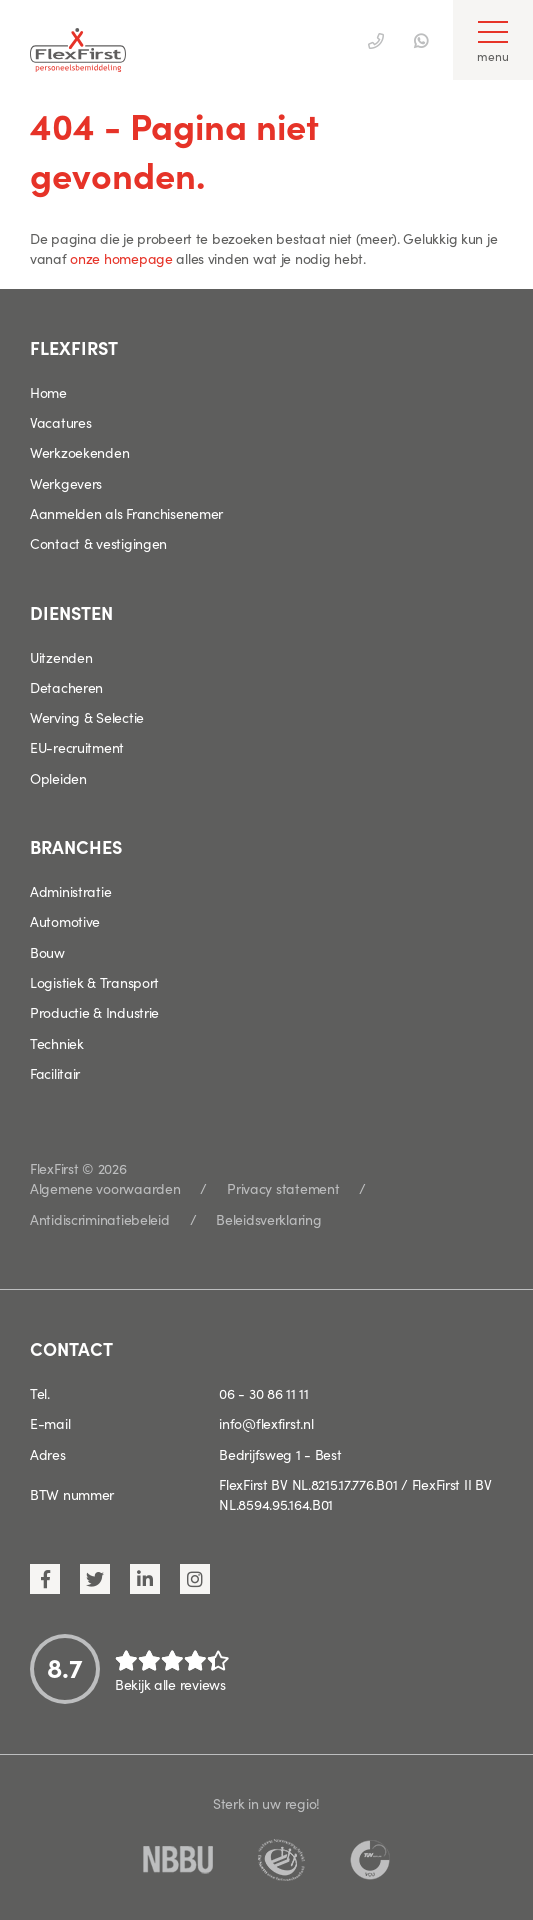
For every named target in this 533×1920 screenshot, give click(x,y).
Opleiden (58, 778)
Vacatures (60, 422)
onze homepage (121, 258)
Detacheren (66, 687)
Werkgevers (66, 483)
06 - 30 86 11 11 (264, 1393)
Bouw (47, 952)
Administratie (70, 891)
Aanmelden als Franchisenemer (126, 513)
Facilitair (55, 1073)
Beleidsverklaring (268, 1219)
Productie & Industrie (94, 1012)
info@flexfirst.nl (266, 1423)
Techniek (57, 1043)
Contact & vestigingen (98, 543)
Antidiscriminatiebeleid (100, 1219)
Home (48, 392)
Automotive (65, 921)
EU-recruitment (77, 747)
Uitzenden (61, 657)
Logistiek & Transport (94, 982)
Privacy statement (283, 1188)
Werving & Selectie (87, 717)
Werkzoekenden (79, 452)
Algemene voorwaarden (105, 1188)
